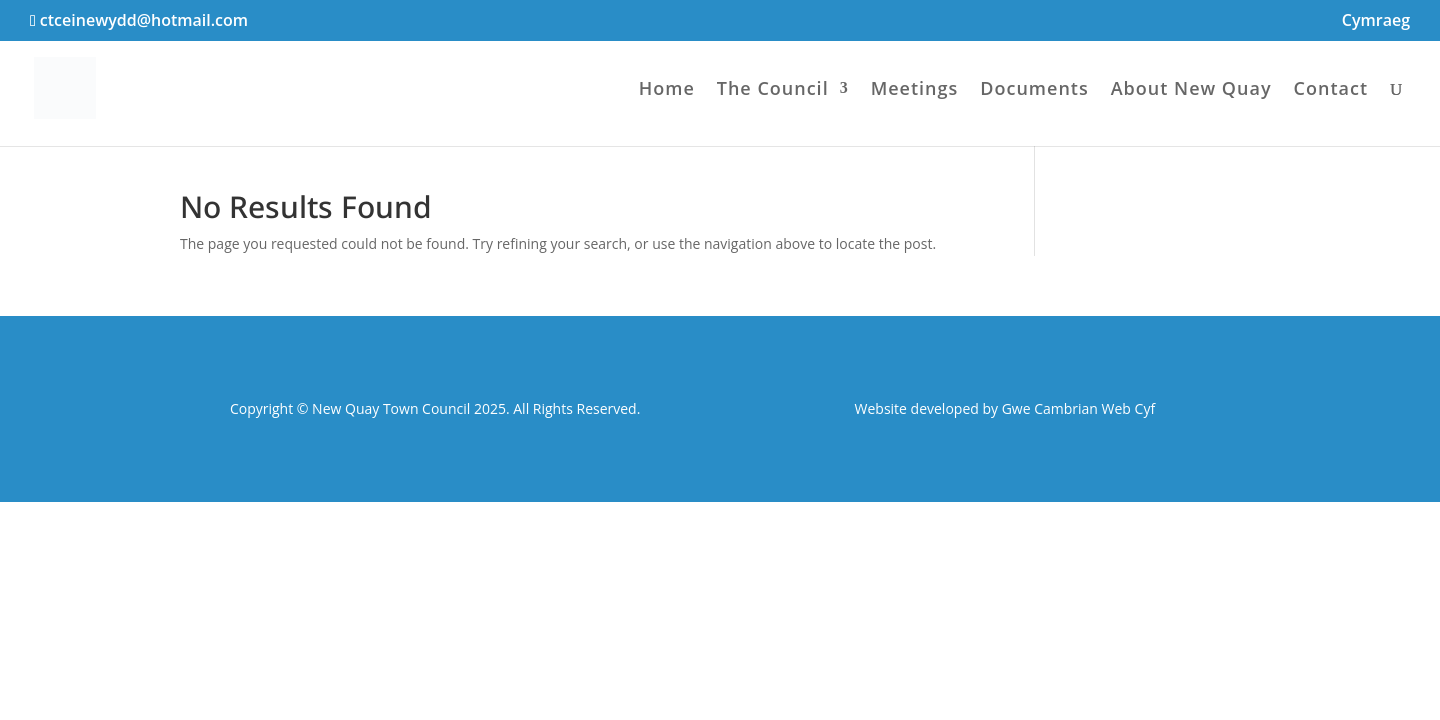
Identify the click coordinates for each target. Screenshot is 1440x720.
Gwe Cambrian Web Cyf (1078, 408)
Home (667, 90)
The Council (773, 90)
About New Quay (1191, 90)
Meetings (915, 90)
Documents (1034, 90)
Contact (1331, 90)
